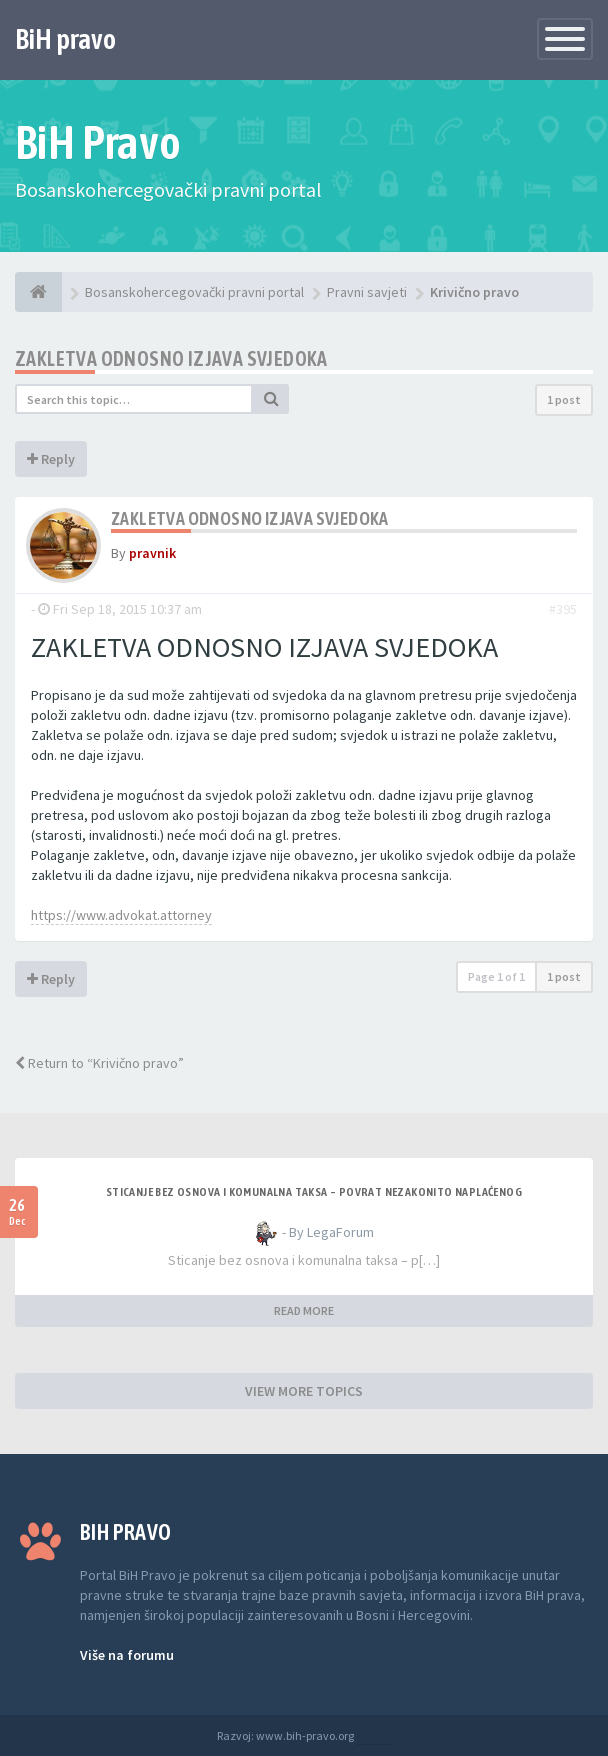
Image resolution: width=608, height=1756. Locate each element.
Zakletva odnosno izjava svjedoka (171, 358)
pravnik (152, 553)
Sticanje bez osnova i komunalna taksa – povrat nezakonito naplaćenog (314, 1192)
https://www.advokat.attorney (121, 915)
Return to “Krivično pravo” (99, 1063)
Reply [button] (51, 459)
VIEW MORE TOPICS (304, 1391)
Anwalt (374, 1735)
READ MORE (304, 1310)
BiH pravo (65, 39)
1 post (564, 399)
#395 (563, 609)
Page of (496, 976)
